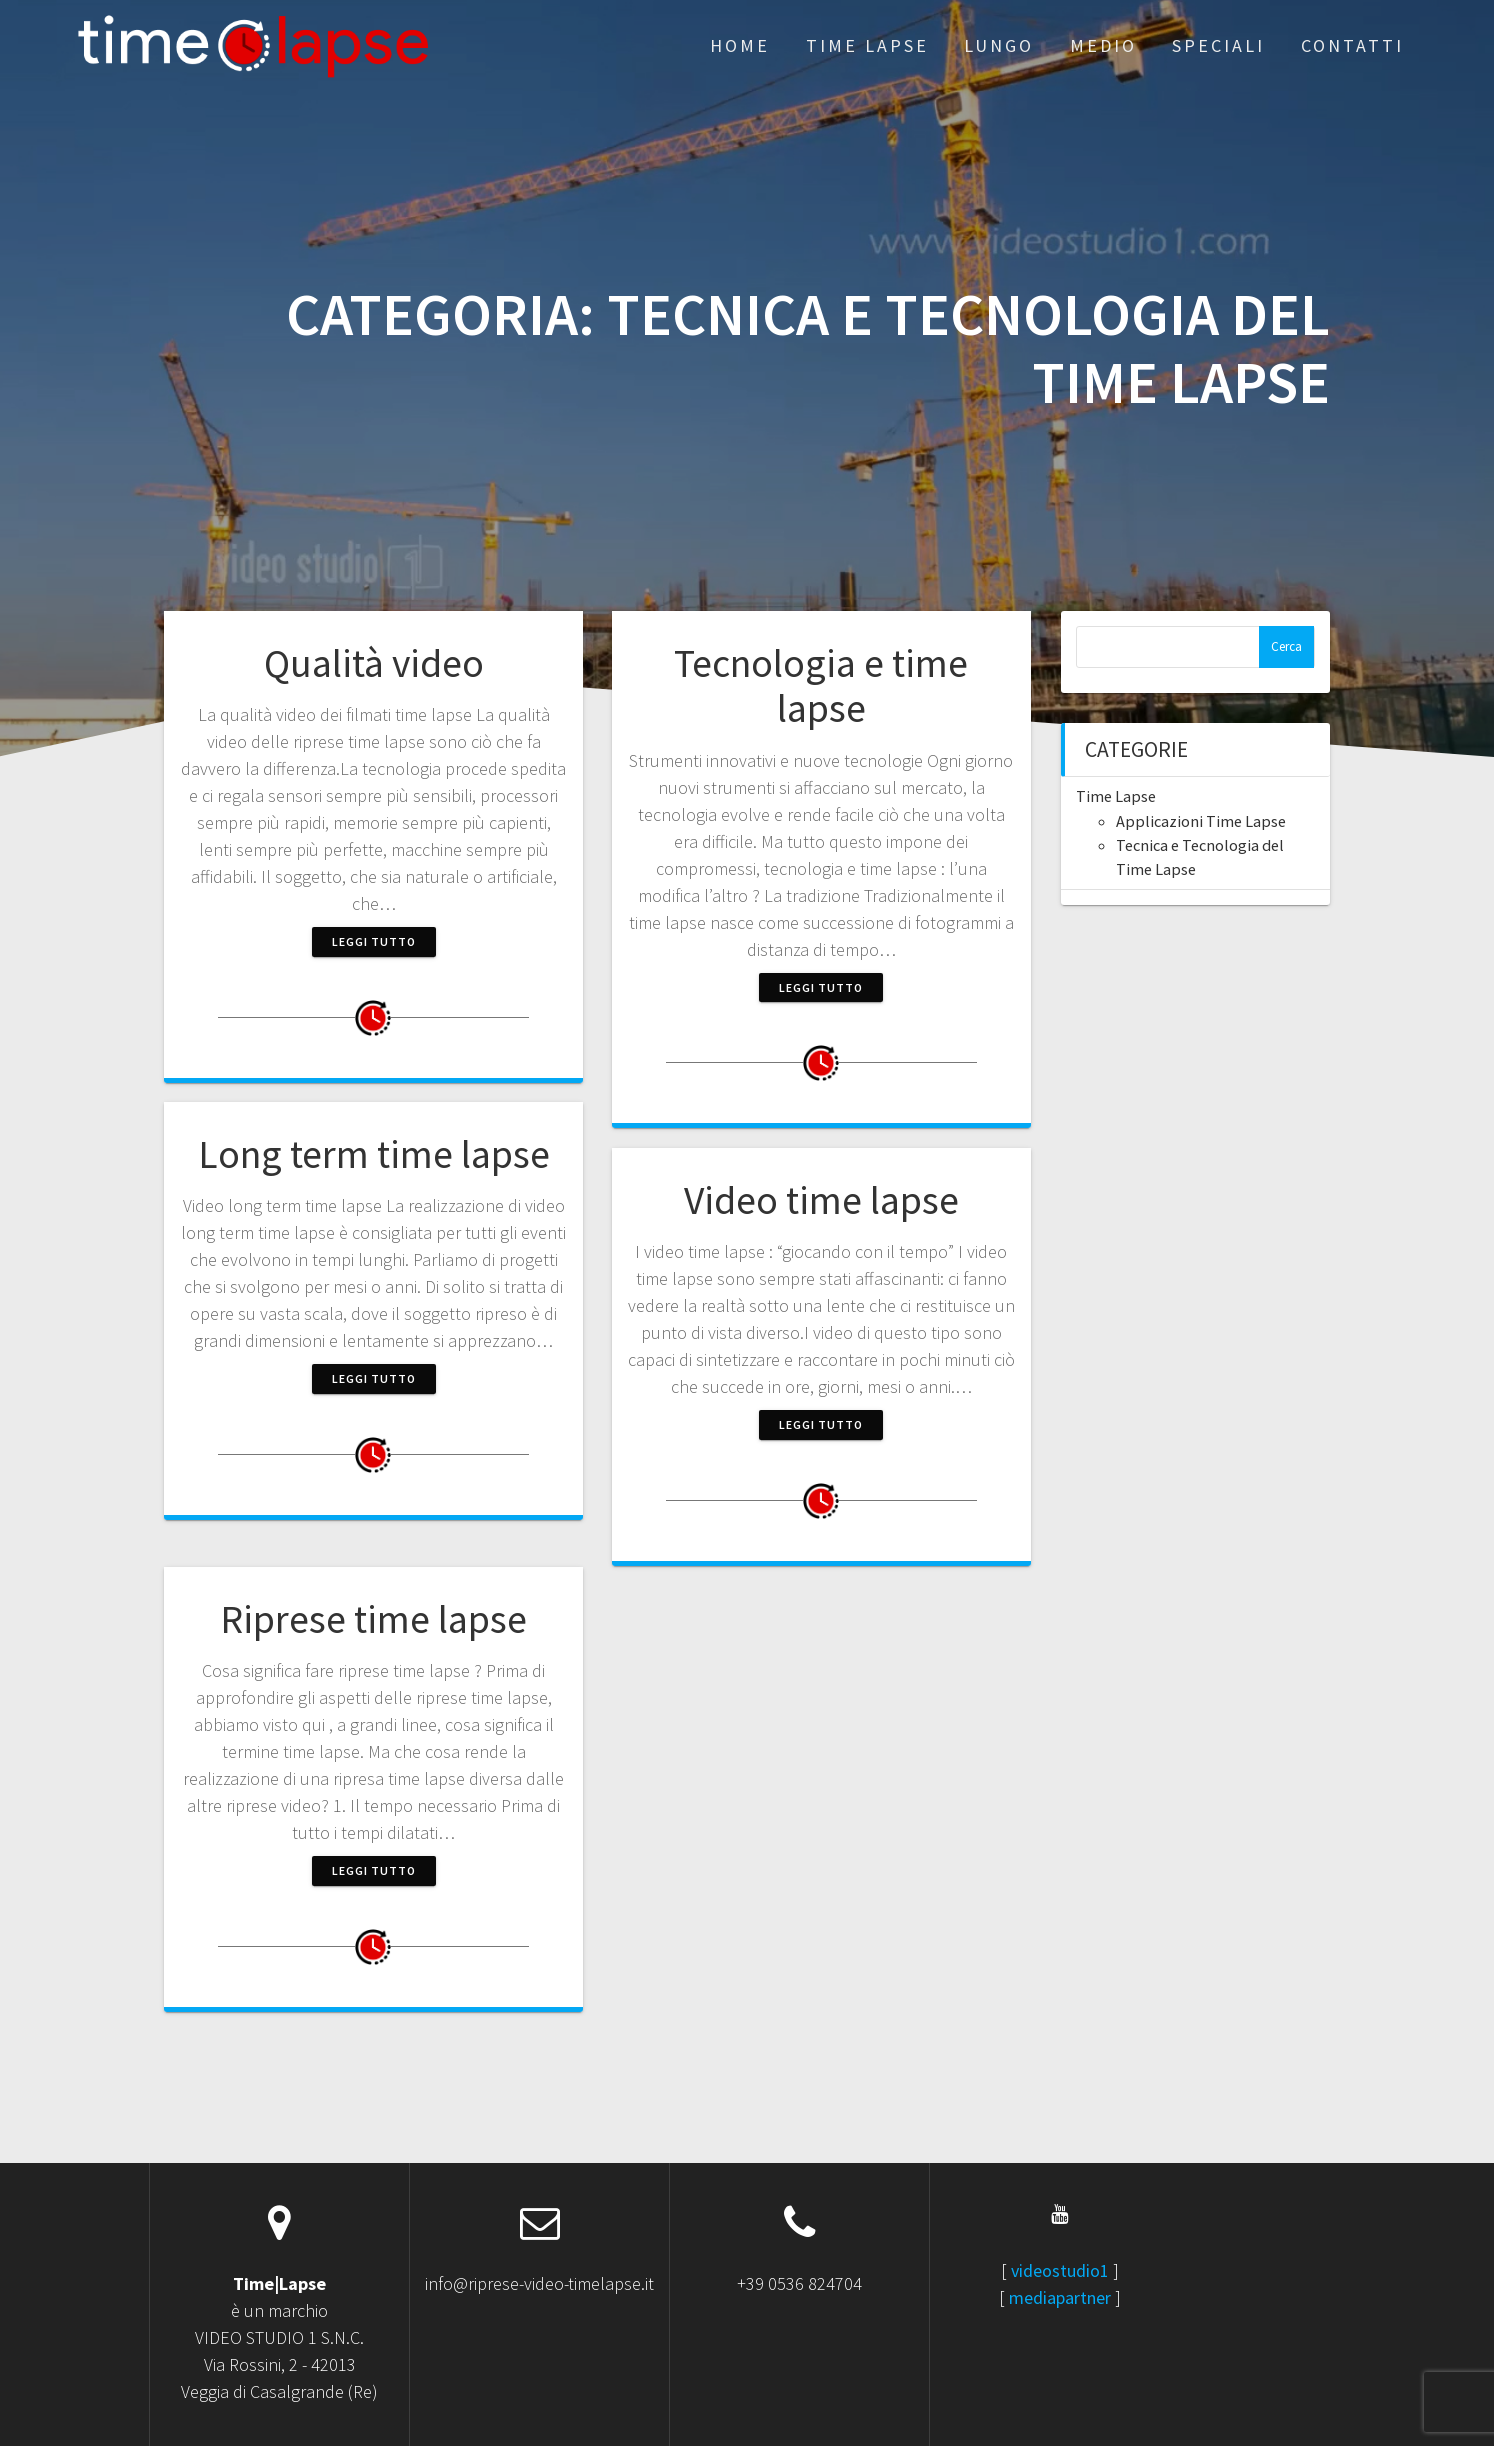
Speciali (1218, 45)
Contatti (1352, 45)
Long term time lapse (374, 1154)
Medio (1103, 45)
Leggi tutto (374, 941)
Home (740, 45)
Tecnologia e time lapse (821, 686)
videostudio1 (1060, 2270)
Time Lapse (867, 45)
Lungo (999, 45)
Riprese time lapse (373, 1619)
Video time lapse (821, 1200)
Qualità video (374, 663)
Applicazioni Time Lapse (1201, 821)
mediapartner (1060, 2297)
